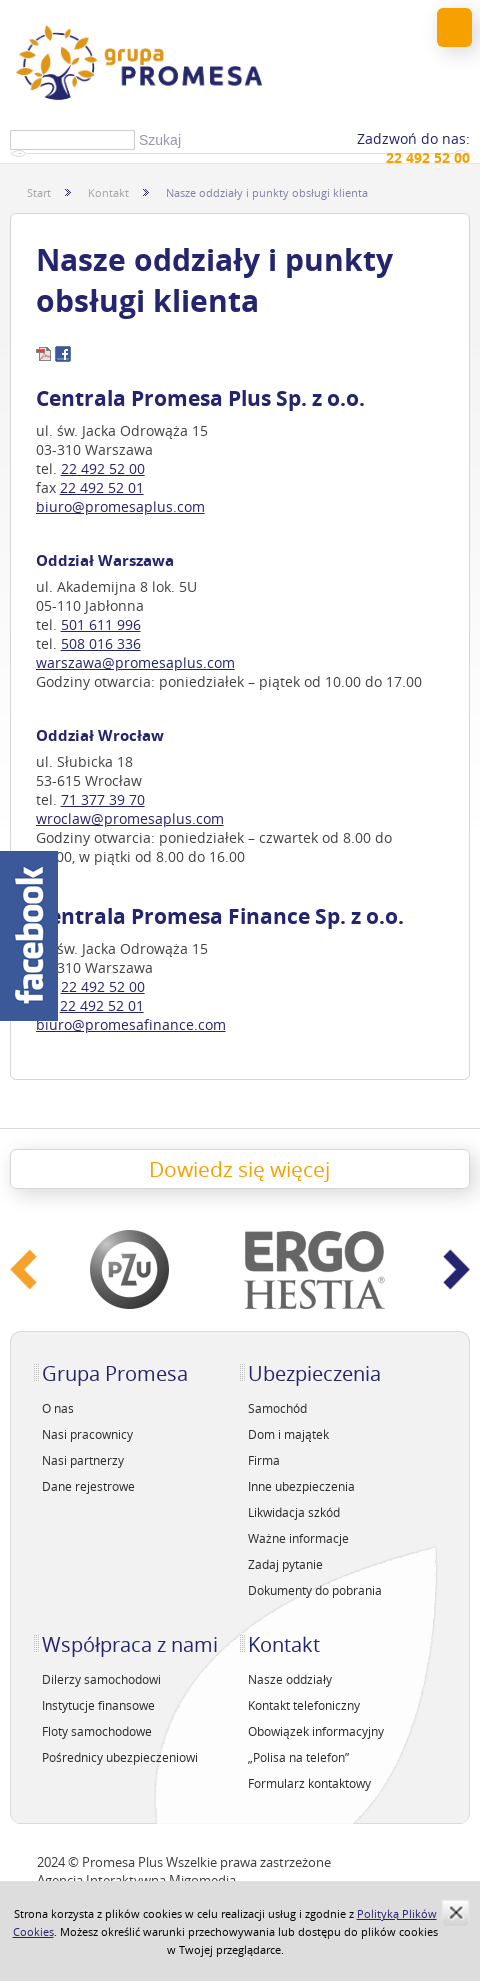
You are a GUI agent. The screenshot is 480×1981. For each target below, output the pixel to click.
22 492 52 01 (102, 487)
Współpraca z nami (130, 1644)
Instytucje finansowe (98, 1705)
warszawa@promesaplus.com (135, 662)
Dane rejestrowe (88, 1486)
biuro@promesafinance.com (131, 1024)
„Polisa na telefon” (298, 1757)
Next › (457, 1269)
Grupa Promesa (115, 1373)
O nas (58, 1408)
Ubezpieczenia (314, 1373)
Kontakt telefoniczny (304, 1705)
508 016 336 (101, 643)
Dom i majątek (288, 1434)
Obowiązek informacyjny (316, 1731)
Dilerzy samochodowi (101, 1679)
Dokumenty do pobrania (315, 1590)
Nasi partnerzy (83, 1460)
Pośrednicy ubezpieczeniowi (120, 1757)
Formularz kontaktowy (309, 1783)
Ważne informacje (298, 1538)
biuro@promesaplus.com (120, 506)
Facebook (29, 936)
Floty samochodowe (97, 1731)
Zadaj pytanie (285, 1564)
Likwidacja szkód (294, 1512)
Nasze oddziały (290, 1679)
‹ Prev (24, 1269)
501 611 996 (101, 624)
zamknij (455, 1912)
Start (39, 192)
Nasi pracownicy (87, 1434)
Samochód (277, 1408)
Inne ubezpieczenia (301, 1486)
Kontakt (108, 192)
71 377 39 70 (103, 799)
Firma (264, 1460)
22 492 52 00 (103, 468)
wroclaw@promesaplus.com (130, 818)
